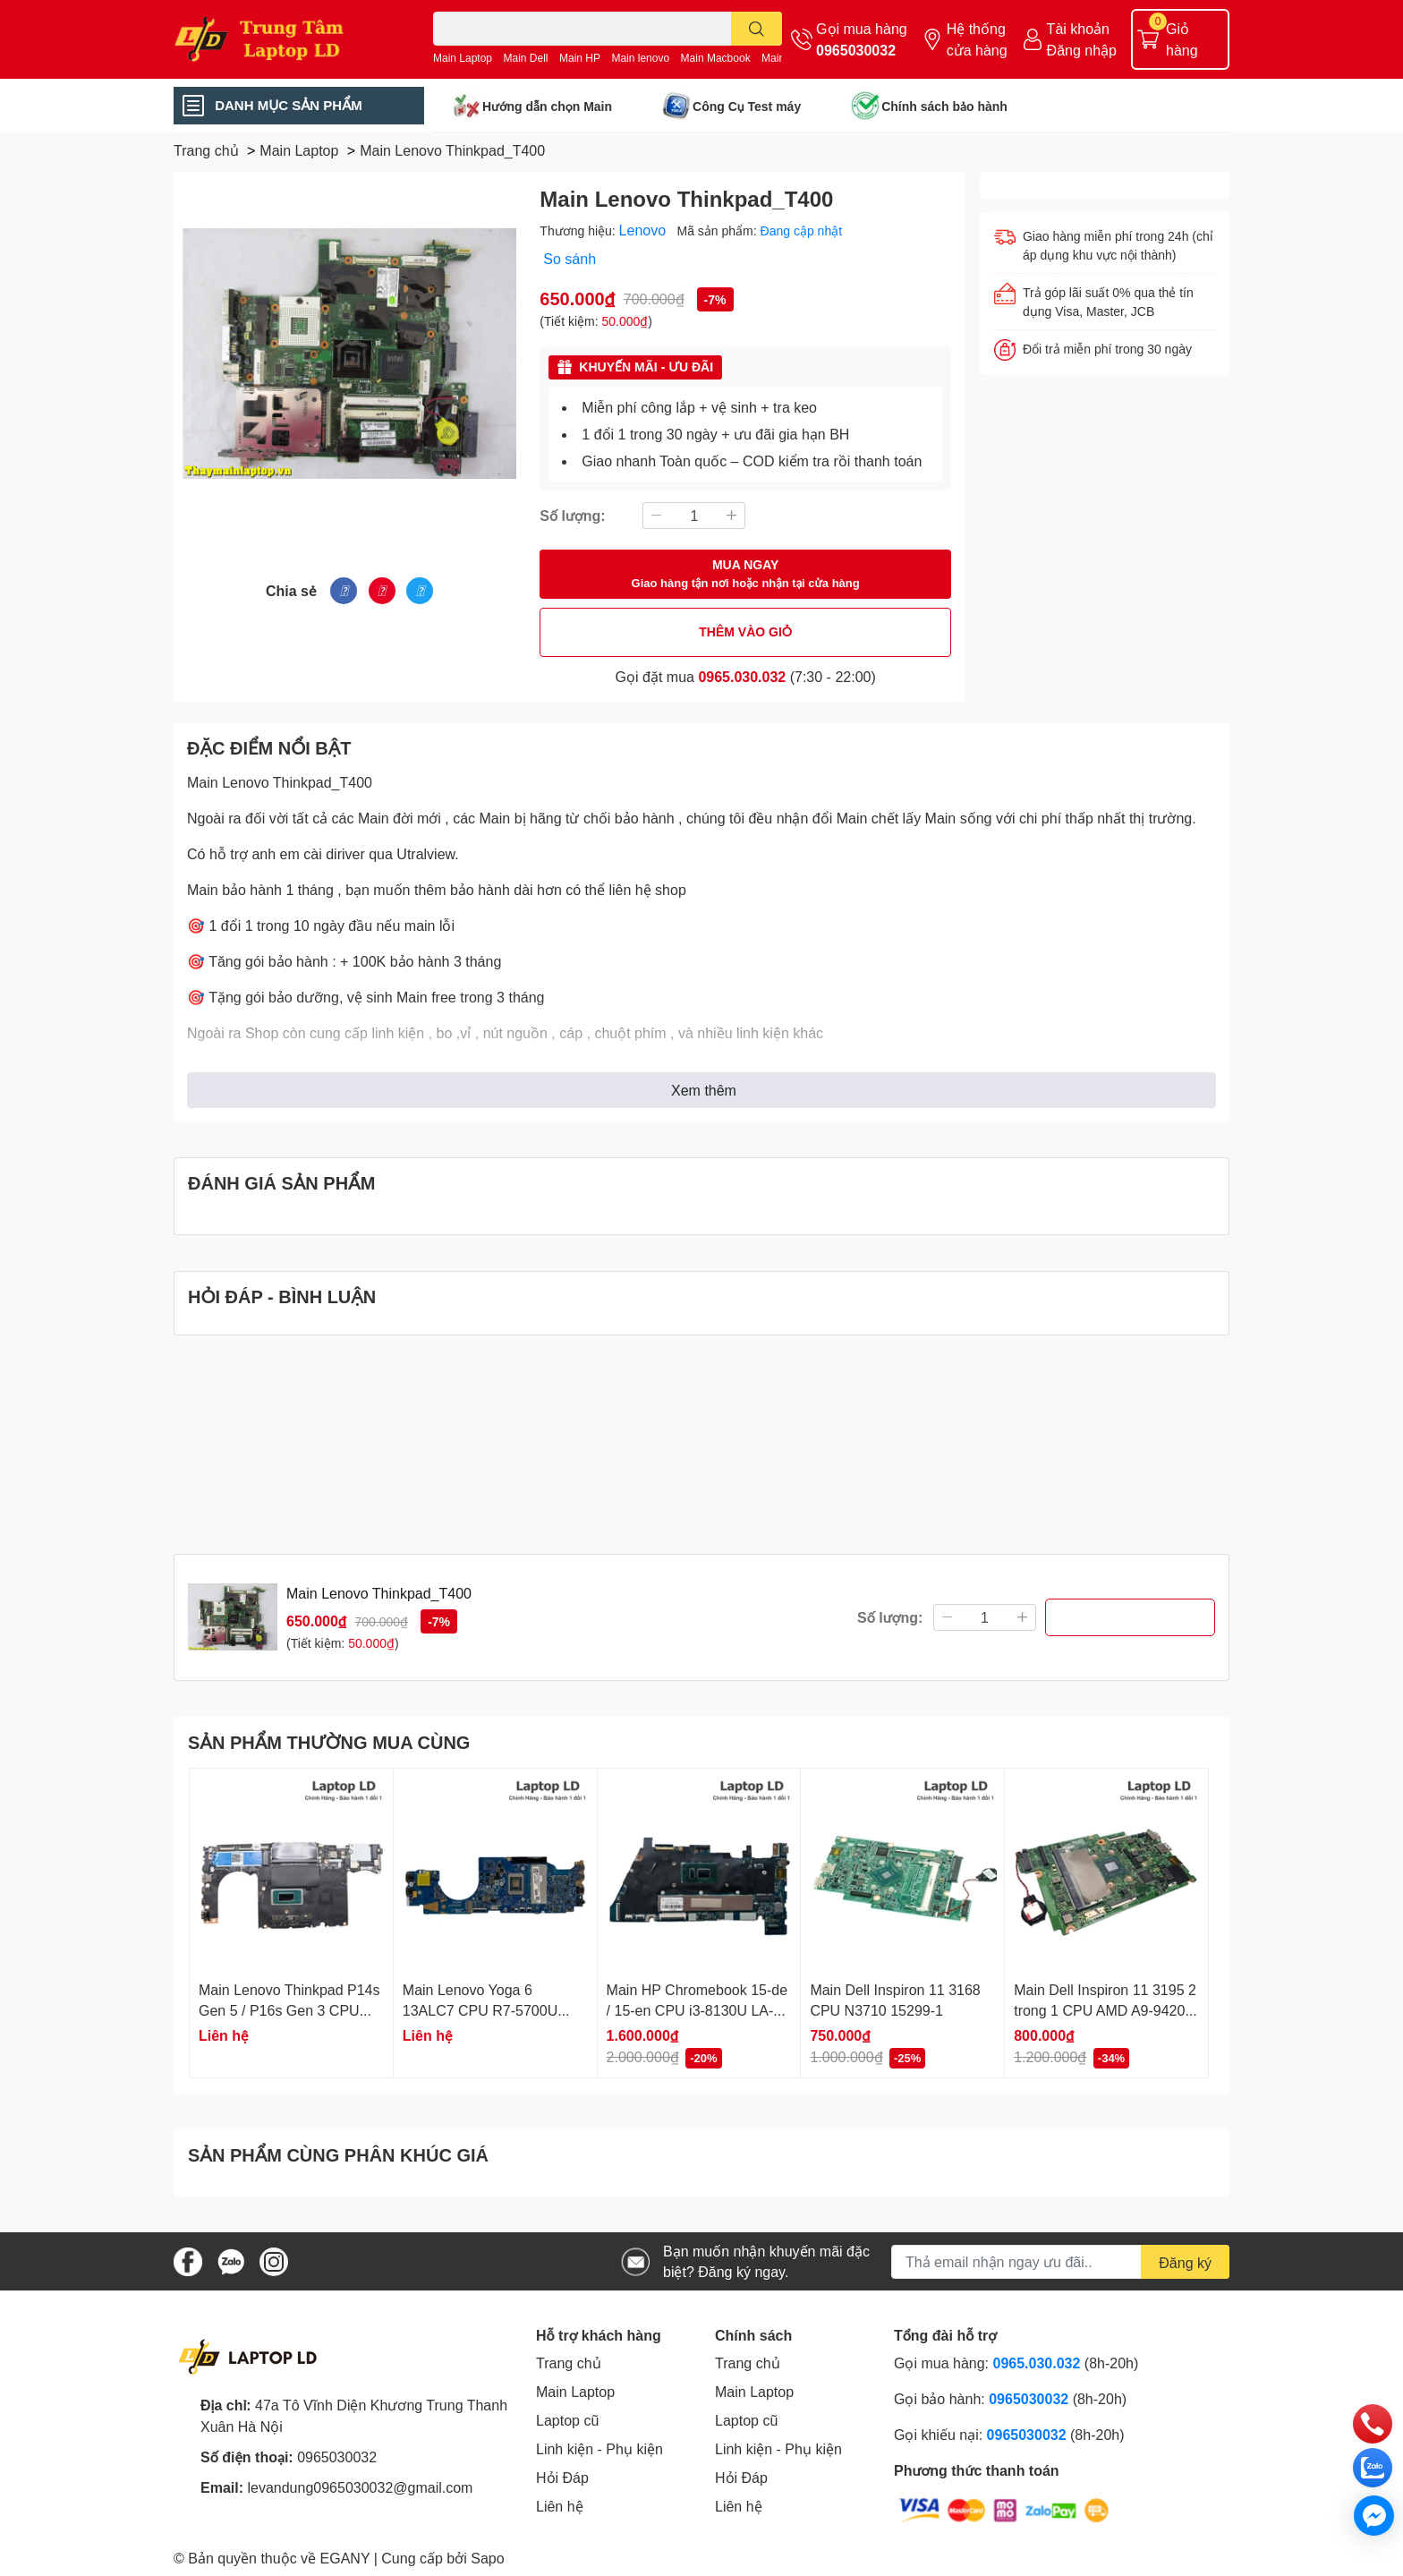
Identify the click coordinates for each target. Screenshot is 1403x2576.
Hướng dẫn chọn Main (547, 106)
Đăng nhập (1082, 49)
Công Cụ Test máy (747, 106)
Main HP (579, 57)
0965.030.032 (742, 676)
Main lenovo (640, 57)
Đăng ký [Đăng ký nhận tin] (1185, 2262)
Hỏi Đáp (562, 2477)
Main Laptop (462, 57)
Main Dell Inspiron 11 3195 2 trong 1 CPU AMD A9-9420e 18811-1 (1105, 2009)
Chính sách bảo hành (944, 106)
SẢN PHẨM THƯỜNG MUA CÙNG (329, 1742)
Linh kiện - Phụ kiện (599, 2448)
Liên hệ (559, 2505)
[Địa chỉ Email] (1060, 2262)
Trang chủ (568, 2362)
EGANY (345, 2557)
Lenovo (644, 229)
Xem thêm (703, 1089)
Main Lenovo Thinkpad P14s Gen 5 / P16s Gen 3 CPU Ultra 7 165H (289, 2009)
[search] (756, 29)
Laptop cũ (567, 2419)
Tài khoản (1078, 28)
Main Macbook (716, 57)
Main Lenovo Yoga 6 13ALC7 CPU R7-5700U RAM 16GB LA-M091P (480, 2009)
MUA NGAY (746, 574)
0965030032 (856, 49)
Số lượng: (572, 515)
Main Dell (526, 57)
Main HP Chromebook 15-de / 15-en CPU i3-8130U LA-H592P (697, 2009)
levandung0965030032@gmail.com (359, 2486)
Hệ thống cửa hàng (977, 39)
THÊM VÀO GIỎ (745, 631)
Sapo (487, 2557)
